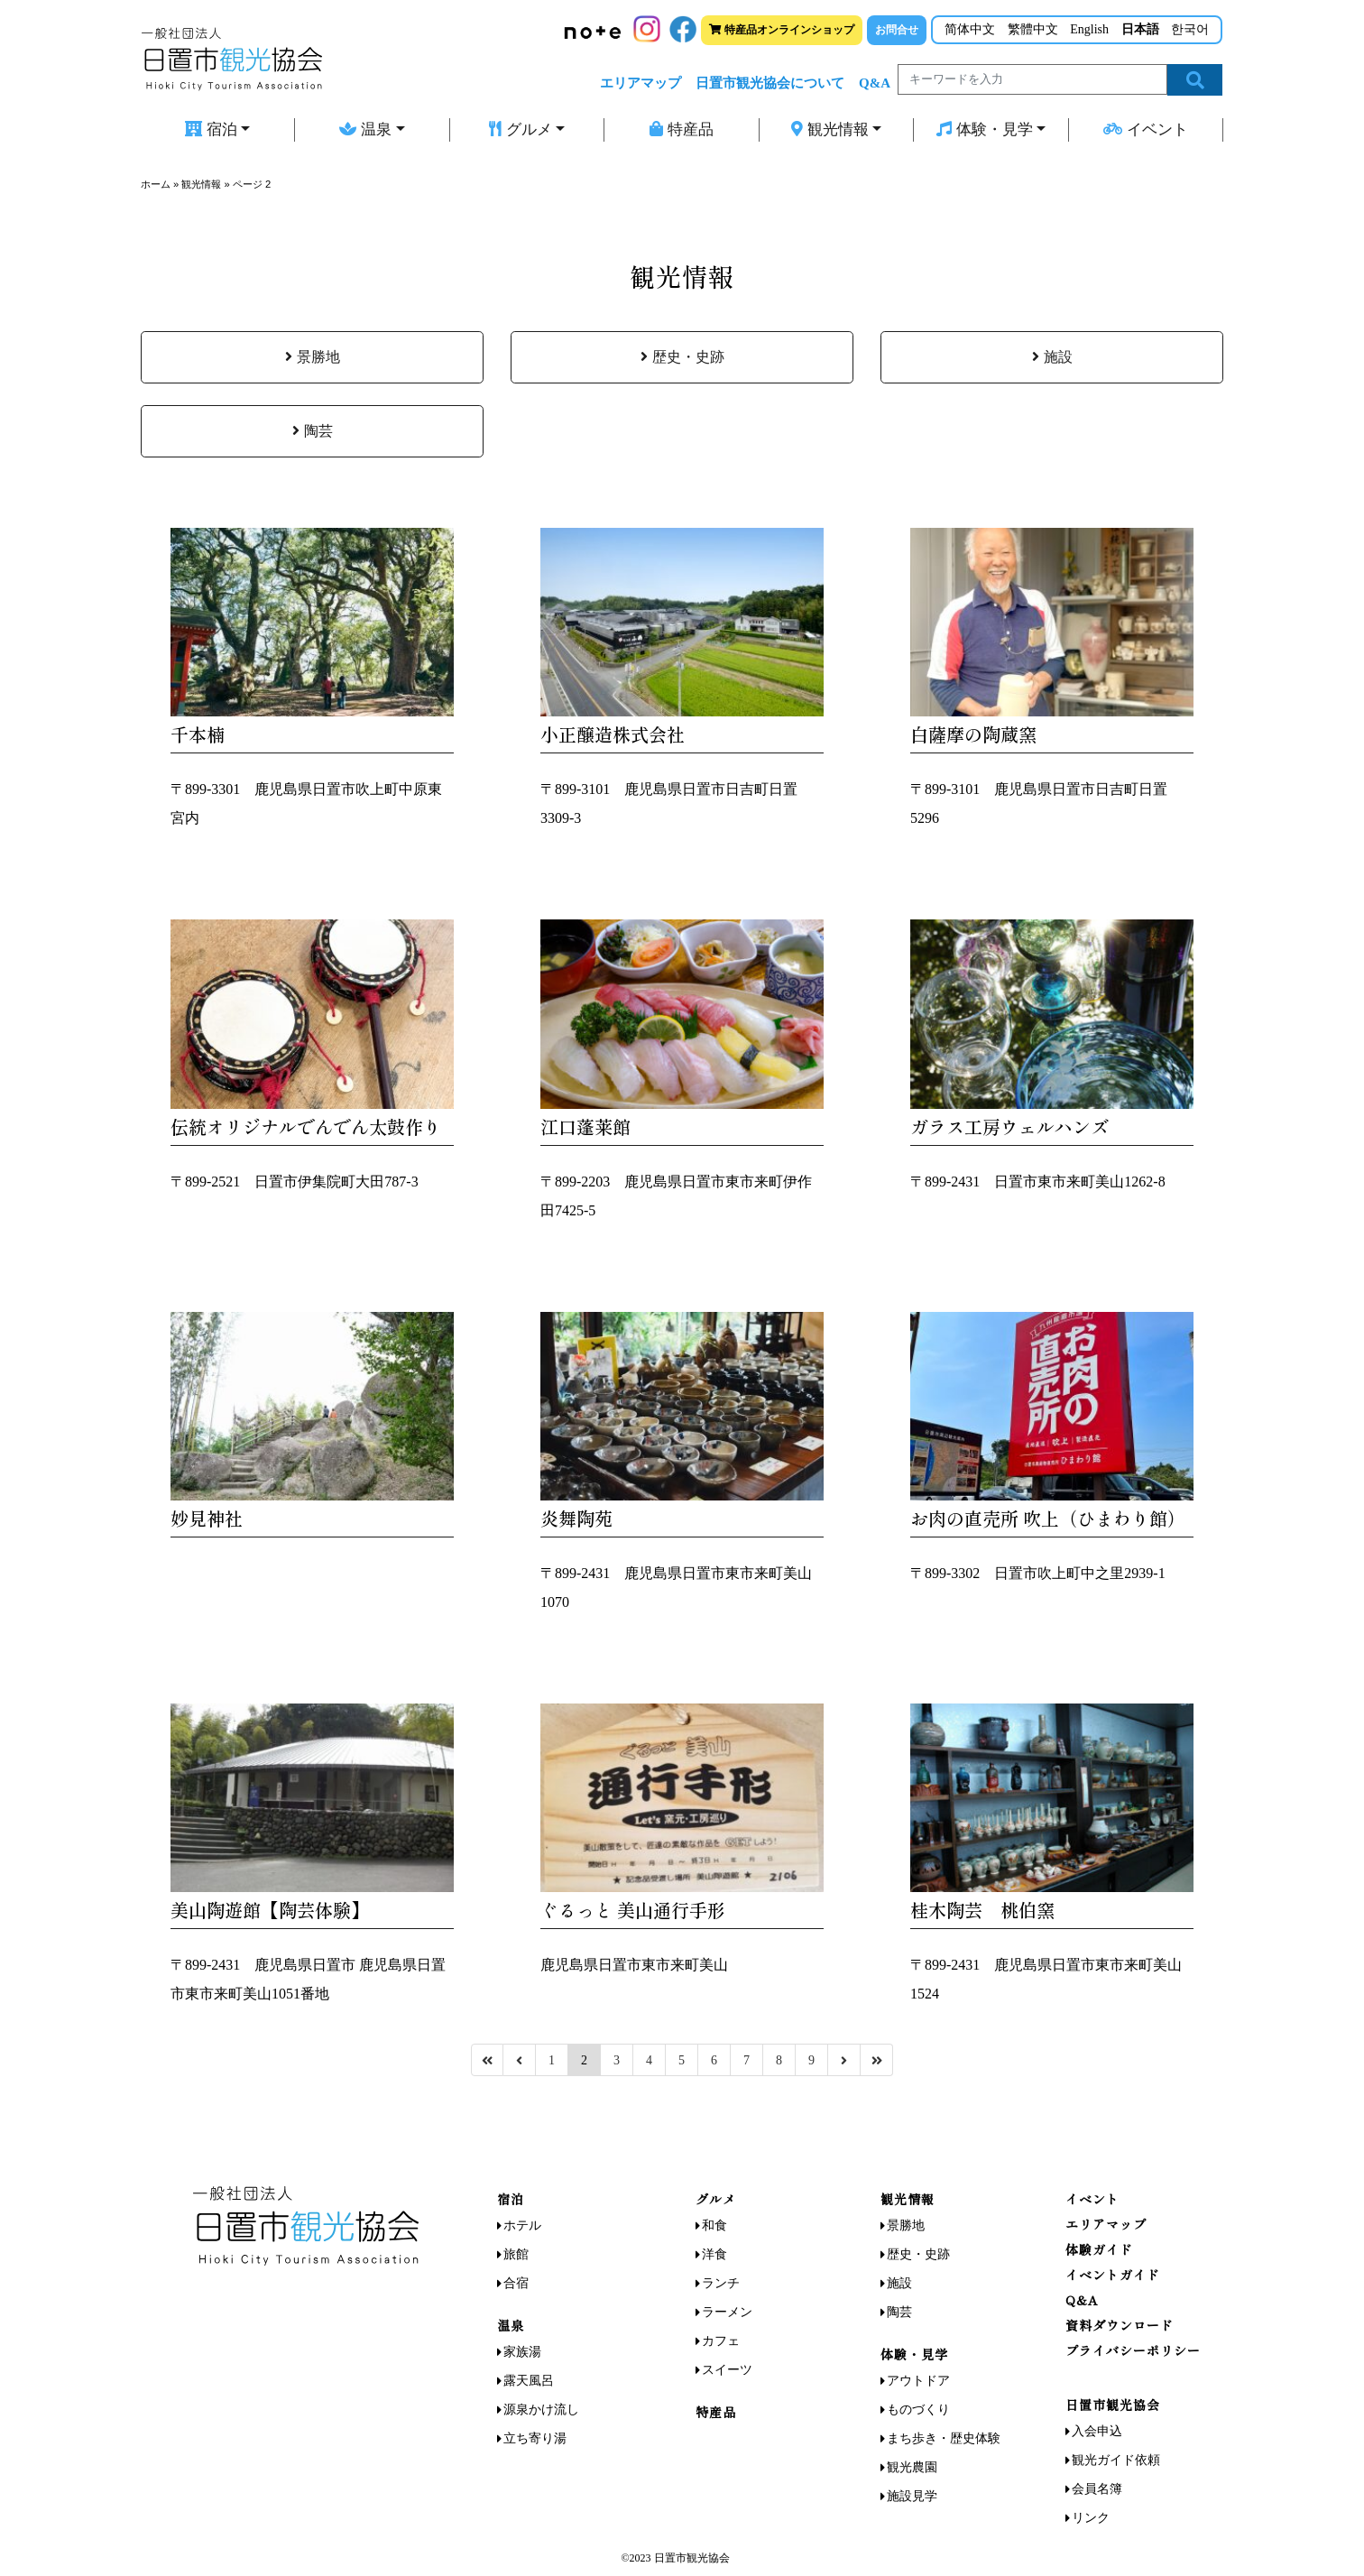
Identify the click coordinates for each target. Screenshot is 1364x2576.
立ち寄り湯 (535, 2438)
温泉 (365, 129)
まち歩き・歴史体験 (943, 2438)
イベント (1145, 129)
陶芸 (312, 431)
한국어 (1190, 29)
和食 (714, 2225)
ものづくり (918, 2409)
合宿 (516, 2283)
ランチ (721, 2283)
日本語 (1140, 29)
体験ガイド (1099, 2249)
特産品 (682, 129)
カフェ (721, 2341)
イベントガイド (1112, 2275)
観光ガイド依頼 (1116, 2460)
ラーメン (727, 2312)
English (1089, 29)
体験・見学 (984, 129)
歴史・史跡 (682, 357)
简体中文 (970, 29)
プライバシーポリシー (1133, 2350)
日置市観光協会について (770, 83)
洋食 (714, 2254)
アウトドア (918, 2380)
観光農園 (912, 2467)
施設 (1052, 357)
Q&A (874, 83)
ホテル (522, 2225)
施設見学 (912, 2496)
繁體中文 (1033, 29)
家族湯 (522, 2352)
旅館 (516, 2254)
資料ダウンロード (1119, 2325)
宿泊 (211, 129)
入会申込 (1097, 2431)
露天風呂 (528, 2380)
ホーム (155, 184)
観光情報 (830, 129)
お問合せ (896, 29)
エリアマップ (640, 83)
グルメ (520, 129)
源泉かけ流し (541, 2409)
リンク (1091, 2518)
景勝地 (312, 357)
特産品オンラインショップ (781, 29)
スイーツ (727, 2370)
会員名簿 (1097, 2489)
